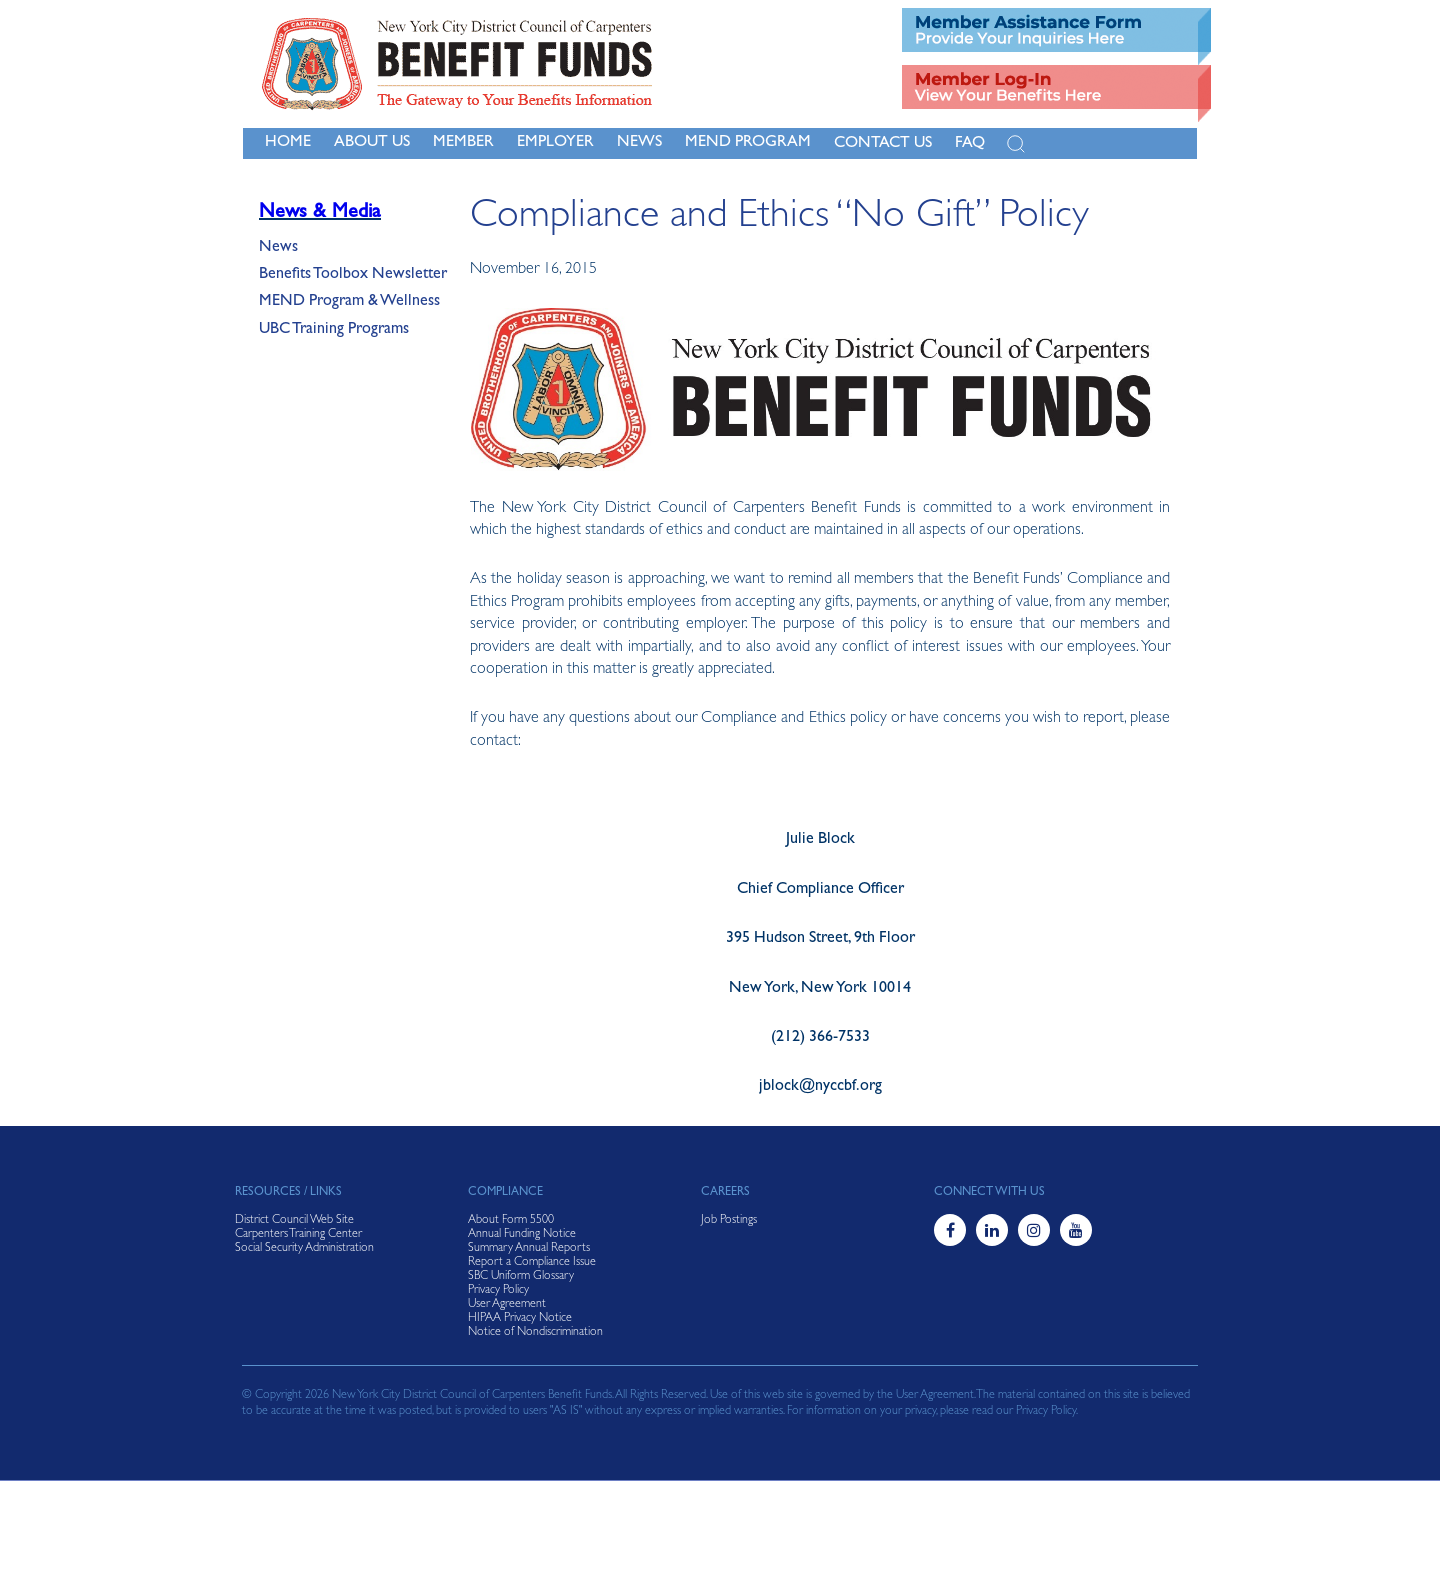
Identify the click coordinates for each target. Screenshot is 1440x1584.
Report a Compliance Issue (532, 1263)
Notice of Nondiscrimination (535, 1333)
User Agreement (507, 1305)
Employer (555, 143)
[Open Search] (1016, 144)
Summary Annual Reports (529, 1249)
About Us (372, 143)
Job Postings (729, 1221)
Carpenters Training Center (298, 1235)
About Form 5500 (511, 1221)
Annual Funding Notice (522, 1235)
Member (463, 143)
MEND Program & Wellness (349, 302)
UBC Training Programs (334, 330)
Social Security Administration (304, 1249)
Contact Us (883, 144)
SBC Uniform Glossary (521, 1277)
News (278, 248)
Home (288, 143)
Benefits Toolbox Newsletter (353, 275)
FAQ (970, 144)
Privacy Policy (498, 1291)
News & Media (320, 213)
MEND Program (748, 143)
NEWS (639, 143)
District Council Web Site (294, 1221)
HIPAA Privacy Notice (520, 1319)
